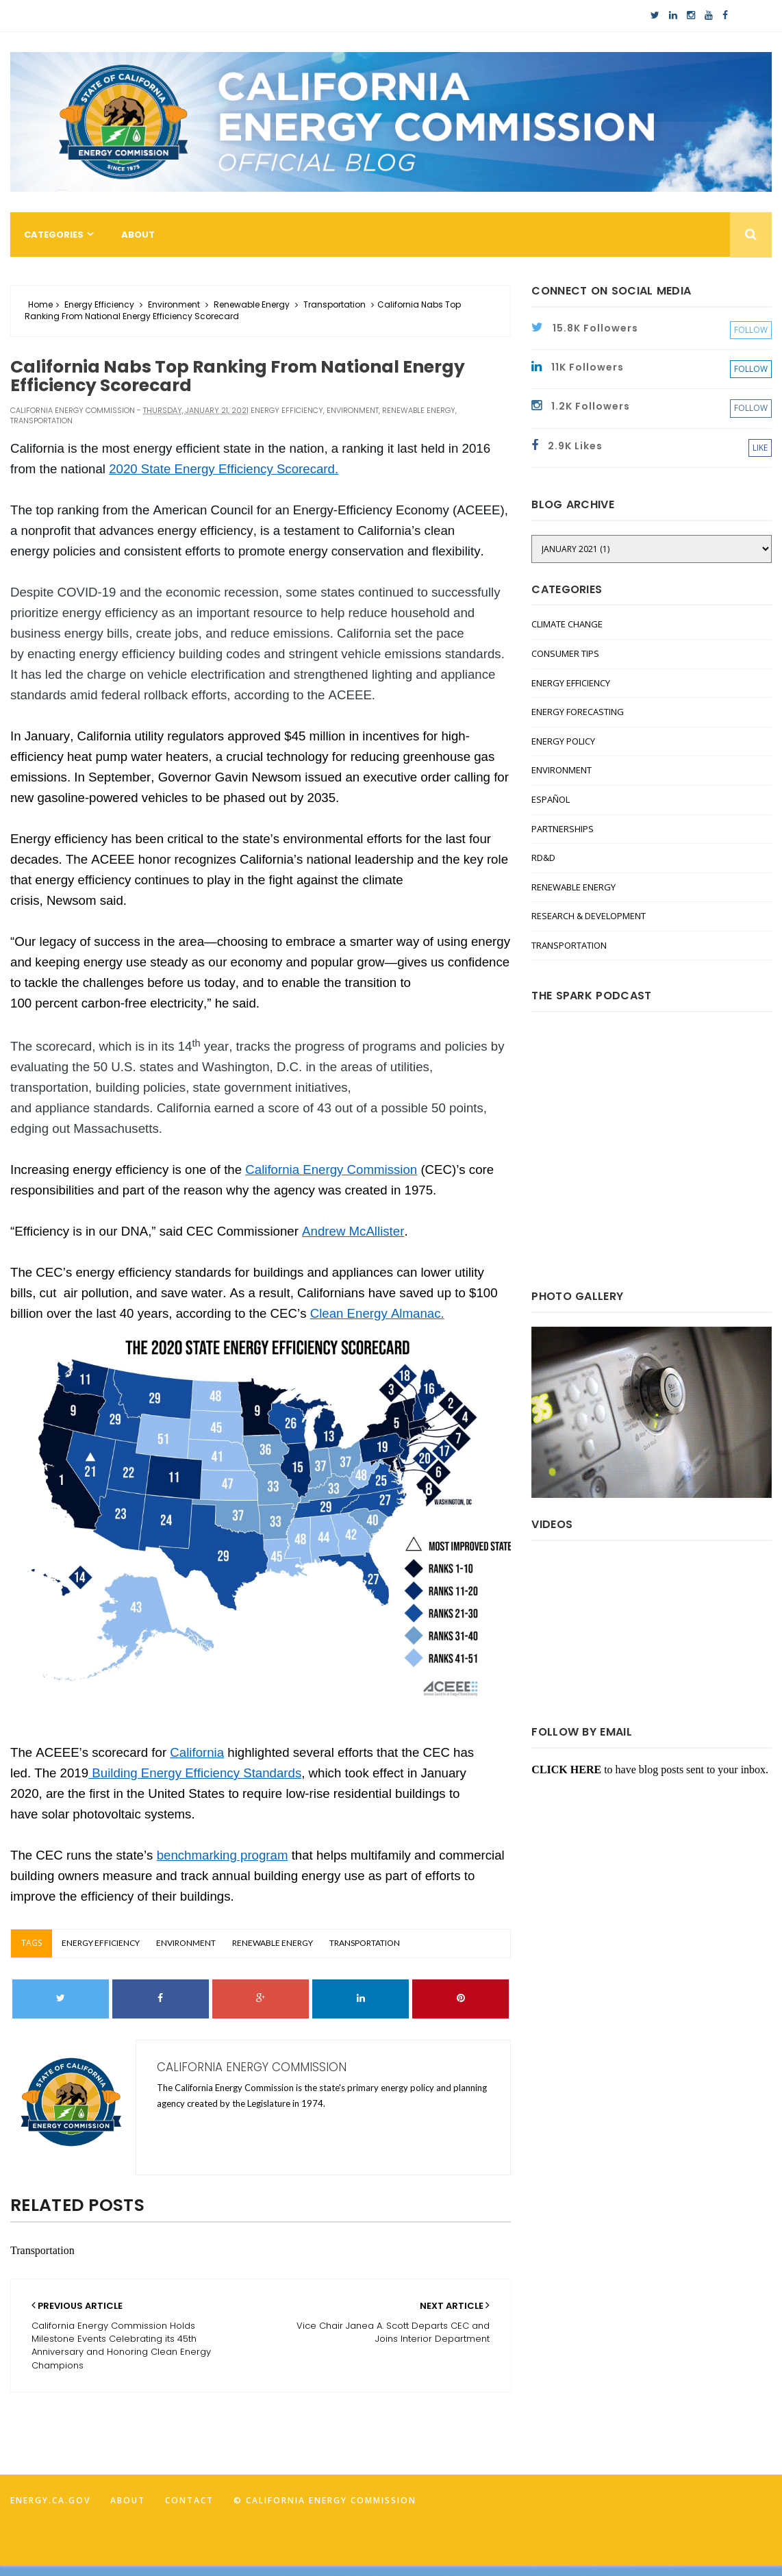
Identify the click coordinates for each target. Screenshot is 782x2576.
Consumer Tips (565, 653)
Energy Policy (563, 741)
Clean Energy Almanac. (377, 1313)
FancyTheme (551, 2556)
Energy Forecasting (577, 711)
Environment (174, 304)
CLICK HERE (566, 1769)
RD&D (543, 857)
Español (550, 799)
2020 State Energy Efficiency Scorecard (222, 469)
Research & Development (588, 916)
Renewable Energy (252, 304)
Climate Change (567, 624)
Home (40, 304)
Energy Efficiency (99, 304)
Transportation (334, 304)
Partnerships (562, 829)
